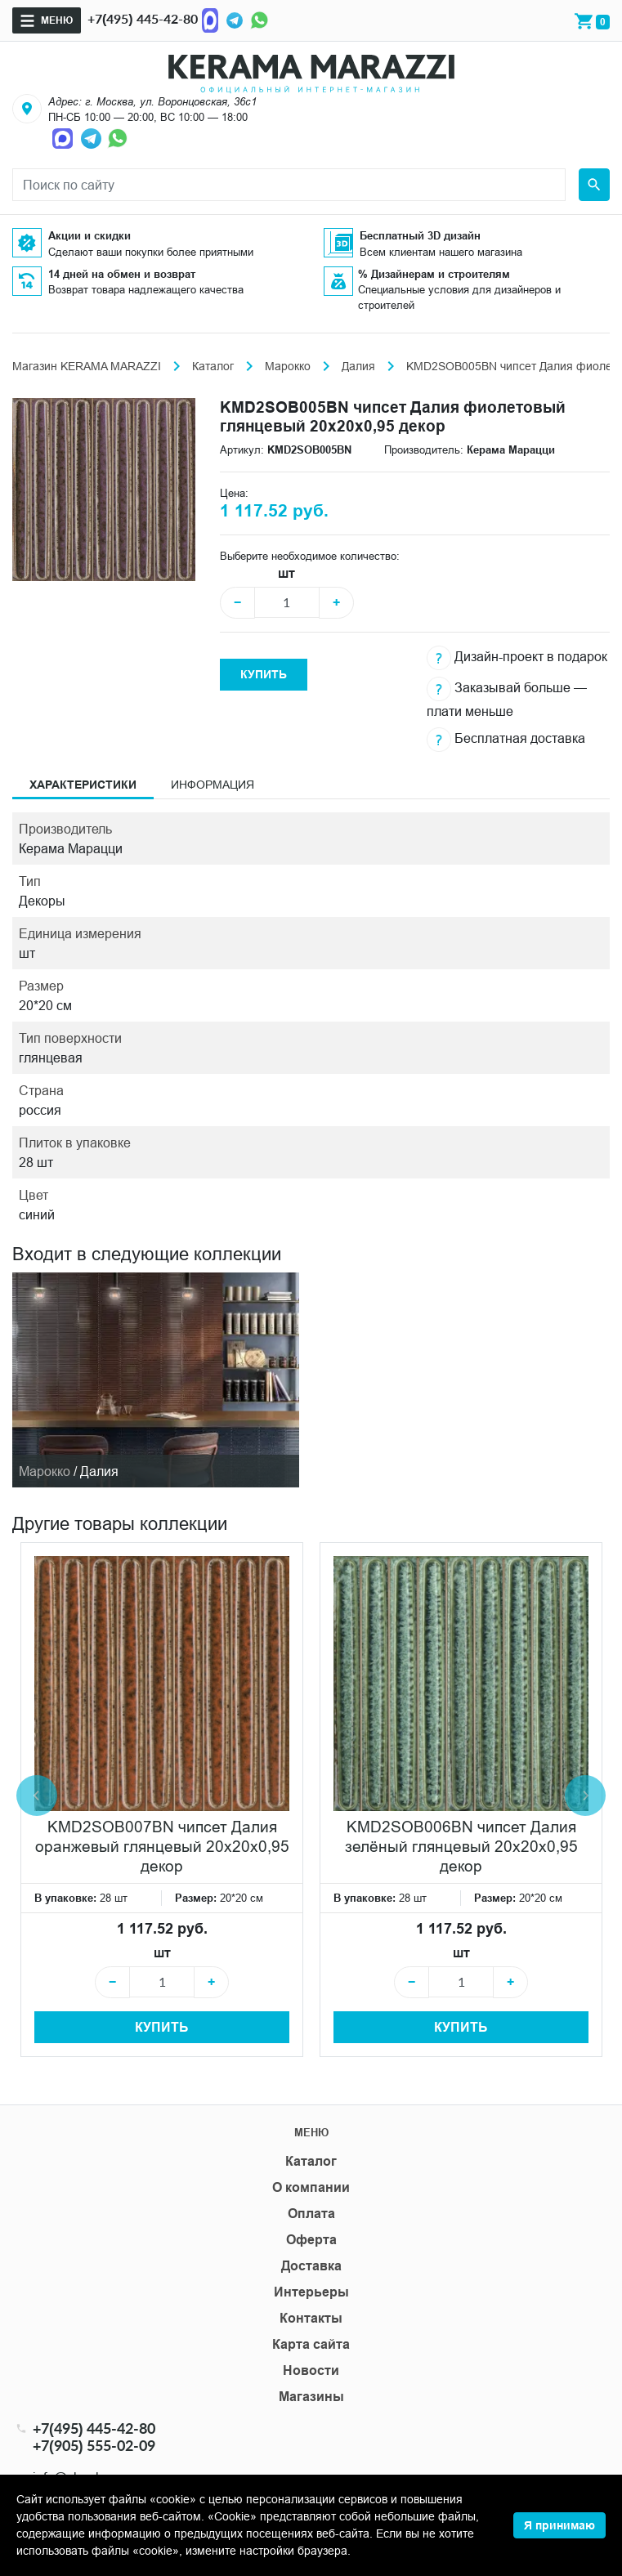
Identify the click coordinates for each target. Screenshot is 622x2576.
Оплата (311, 2213)
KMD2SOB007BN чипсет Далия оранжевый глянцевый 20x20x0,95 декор (162, 1846)
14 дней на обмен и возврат (121, 273)
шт (286, 573)
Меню (57, 20)
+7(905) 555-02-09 (94, 2445)
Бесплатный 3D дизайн (420, 235)
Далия (358, 366)
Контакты (311, 2318)
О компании (311, 2187)
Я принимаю (559, 2525)
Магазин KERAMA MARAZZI (86, 366)
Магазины (311, 2396)
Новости (311, 2370)
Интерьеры (311, 2292)
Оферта (311, 2239)
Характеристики (82, 784)
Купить (263, 674)
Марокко (288, 366)
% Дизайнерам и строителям (434, 273)
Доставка (311, 2266)
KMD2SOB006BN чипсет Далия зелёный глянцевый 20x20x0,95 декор (461, 1846)
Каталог (213, 366)
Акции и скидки (89, 235)
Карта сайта (311, 2344)
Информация (212, 784)
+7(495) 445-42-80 (142, 18)
